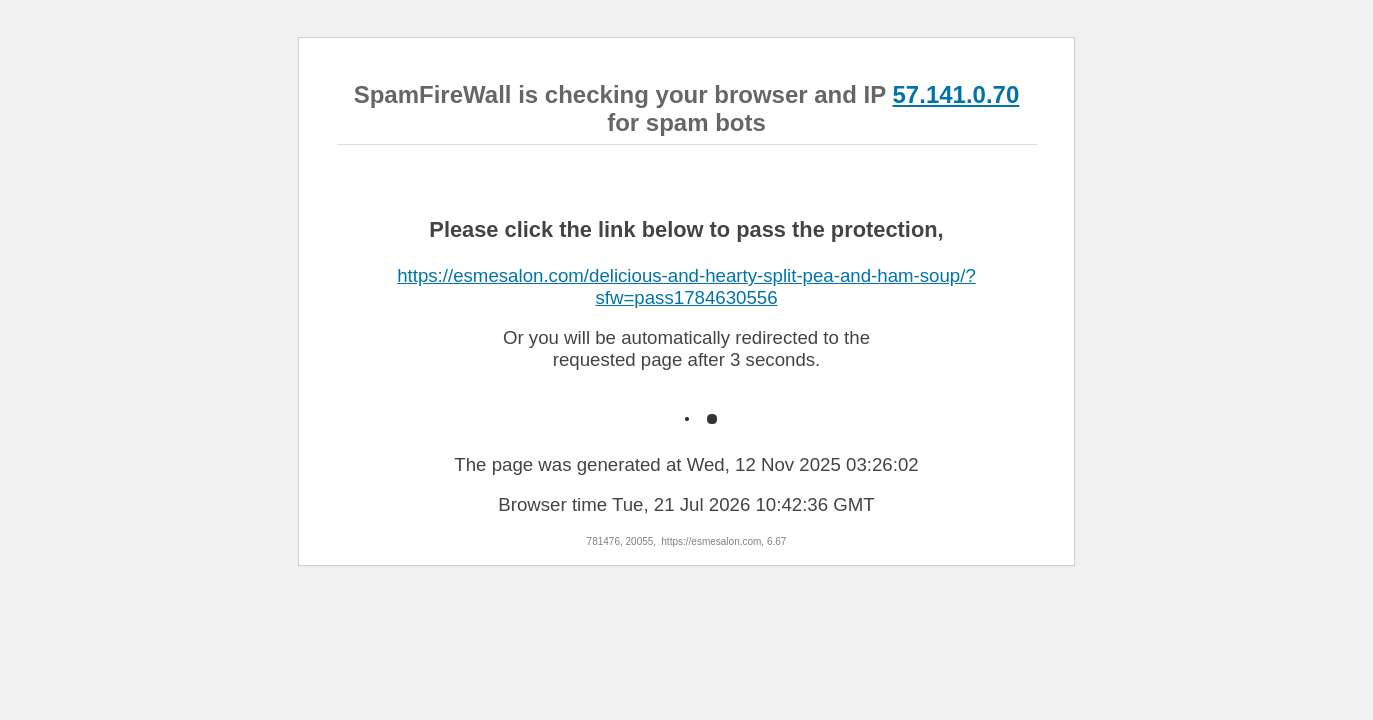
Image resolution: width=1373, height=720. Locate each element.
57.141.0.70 (956, 94)
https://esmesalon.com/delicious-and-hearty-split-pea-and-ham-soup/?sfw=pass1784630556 (686, 286)
